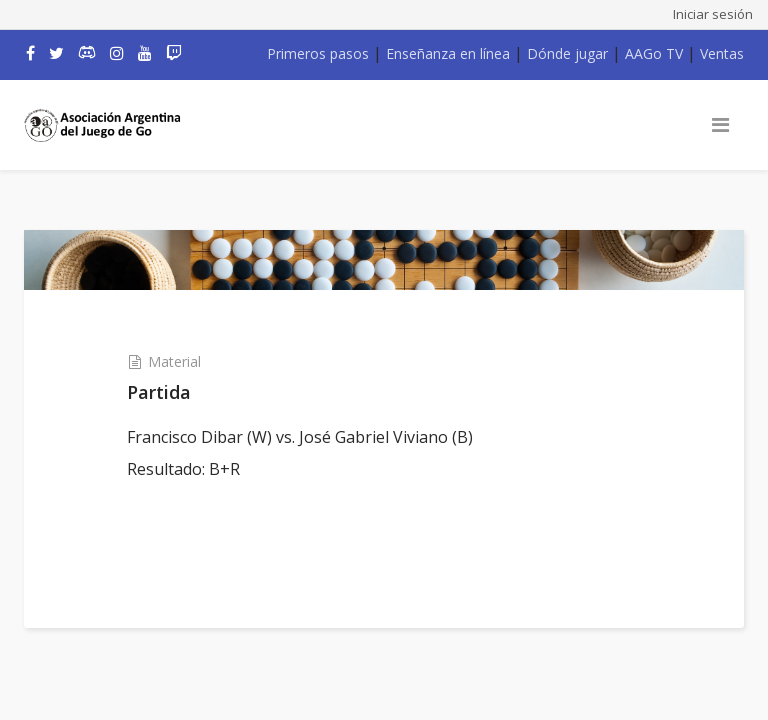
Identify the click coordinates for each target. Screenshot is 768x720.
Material (174, 361)
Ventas (722, 53)
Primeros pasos (318, 53)
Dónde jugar (567, 53)
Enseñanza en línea (448, 53)
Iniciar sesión (713, 14)
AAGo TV (654, 53)
